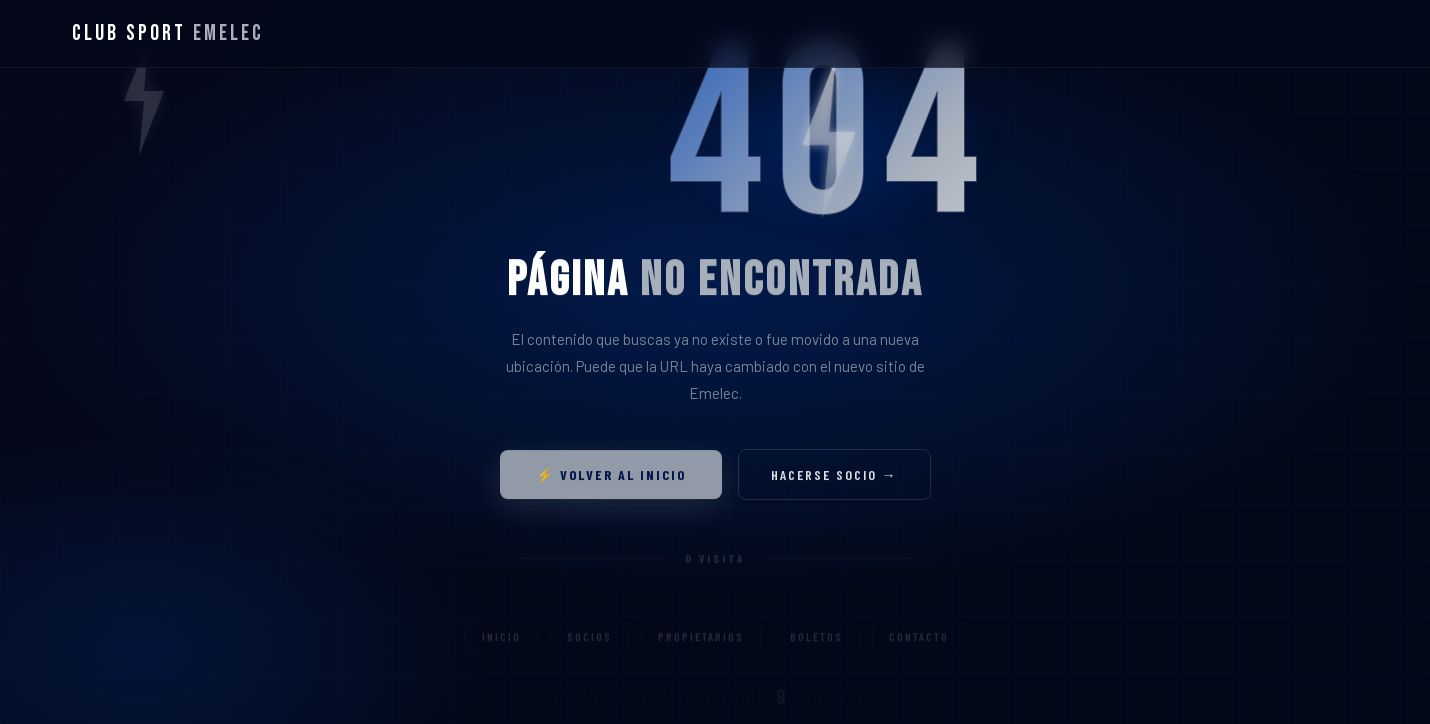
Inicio (501, 644)
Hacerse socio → (834, 478)
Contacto (919, 644)
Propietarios (701, 644)
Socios (589, 644)
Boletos (816, 644)
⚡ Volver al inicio (611, 478)
